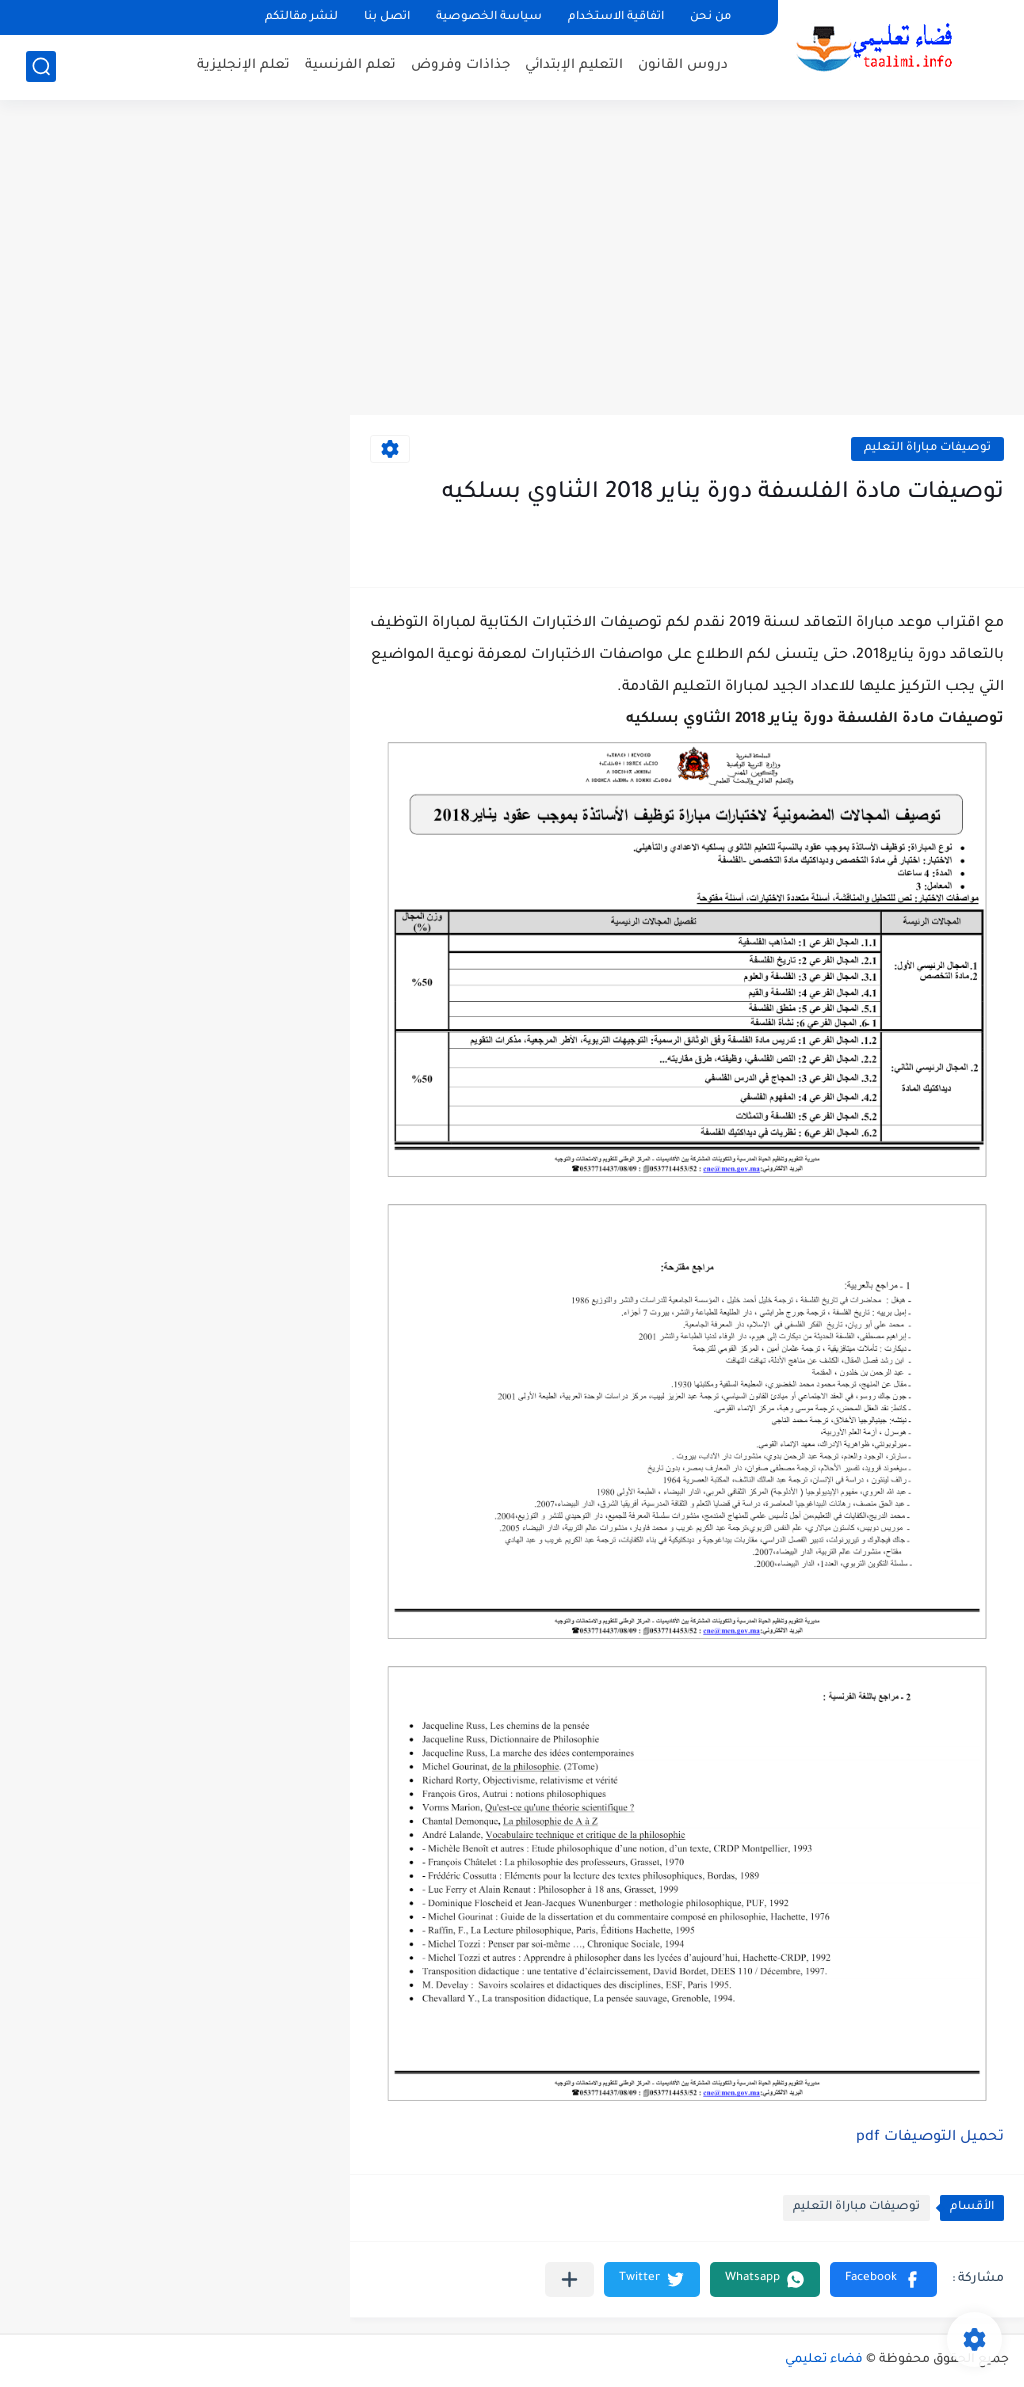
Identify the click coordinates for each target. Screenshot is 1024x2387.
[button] (883, 2279)
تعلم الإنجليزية (243, 65)
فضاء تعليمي (824, 2360)
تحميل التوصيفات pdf (930, 2138)
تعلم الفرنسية (350, 65)
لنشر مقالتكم (301, 17)
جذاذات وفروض (460, 65)
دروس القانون (683, 65)
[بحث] (41, 66)
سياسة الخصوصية (489, 17)
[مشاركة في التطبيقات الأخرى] (569, 2279)
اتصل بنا (387, 17)
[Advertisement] (512, 260)
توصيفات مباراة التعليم (927, 448)
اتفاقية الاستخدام (616, 17)
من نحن (710, 17)
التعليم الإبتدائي (574, 65)
